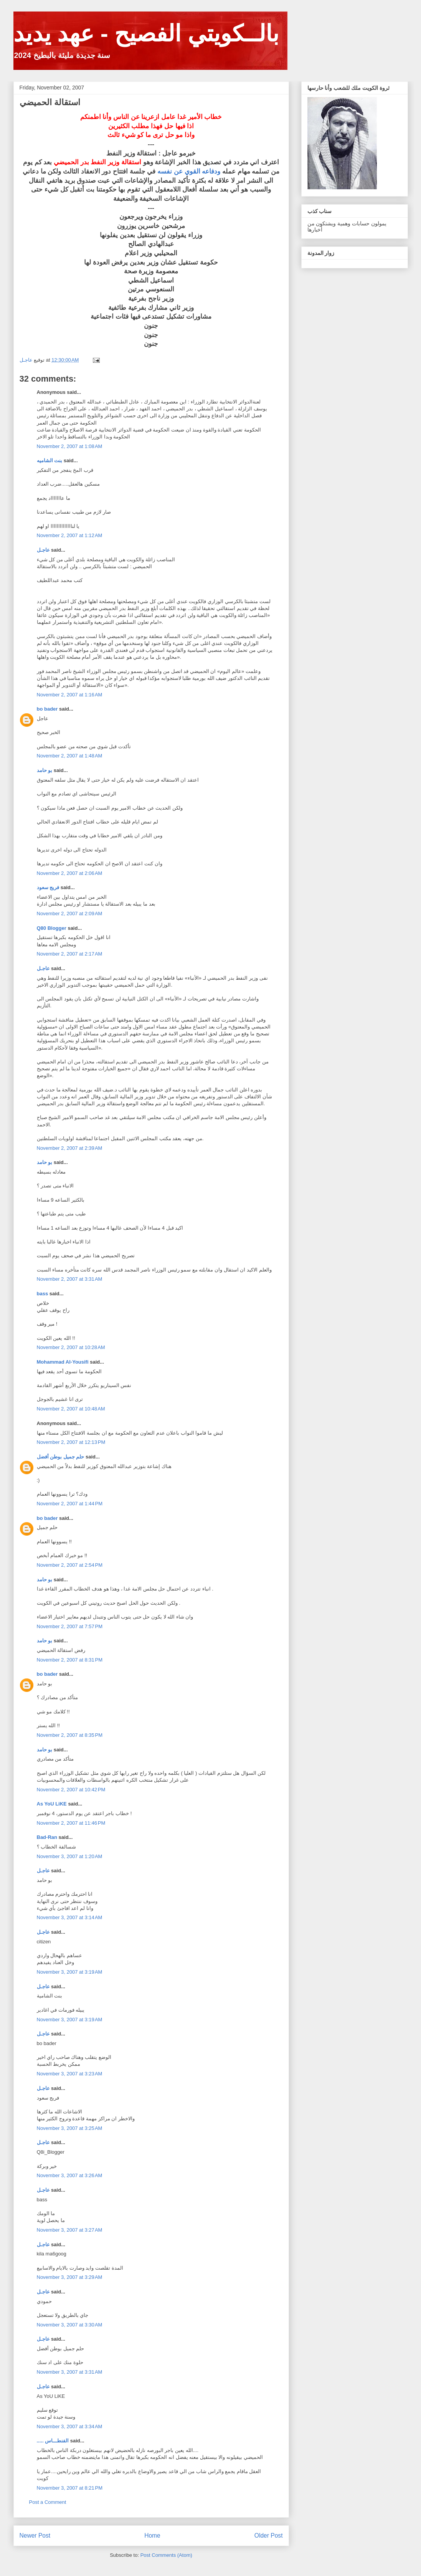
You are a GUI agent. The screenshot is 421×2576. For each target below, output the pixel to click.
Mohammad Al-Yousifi (63, 1362)
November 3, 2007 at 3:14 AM (69, 1917)
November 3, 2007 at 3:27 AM (69, 2230)
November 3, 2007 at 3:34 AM (69, 2426)
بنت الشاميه (50, 460)
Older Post (268, 2535)
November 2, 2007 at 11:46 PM (71, 1823)
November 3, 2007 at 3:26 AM (69, 2175)
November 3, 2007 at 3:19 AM (69, 1972)
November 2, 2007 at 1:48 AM (69, 756)
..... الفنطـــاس (53, 2441)
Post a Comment (47, 2502)
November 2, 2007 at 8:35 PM (70, 1735)
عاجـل (43, 550)
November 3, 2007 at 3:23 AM (69, 2074)
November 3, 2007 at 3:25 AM (69, 2128)
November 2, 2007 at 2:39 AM (69, 1148)
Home (152, 2535)
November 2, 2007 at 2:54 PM (70, 1565)
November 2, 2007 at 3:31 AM (69, 1279)
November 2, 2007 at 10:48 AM (71, 1409)
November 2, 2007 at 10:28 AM (71, 1347)
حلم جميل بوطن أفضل (60, 1457)
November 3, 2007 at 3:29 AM (69, 2277)
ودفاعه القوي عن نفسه (188, 171)
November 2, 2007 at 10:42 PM (71, 1789)
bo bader (47, 709)
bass (42, 1293)
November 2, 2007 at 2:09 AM (69, 913)
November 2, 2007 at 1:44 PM (70, 1503)
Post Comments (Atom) (166, 2555)
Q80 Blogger (51, 928)
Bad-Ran (47, 1837)
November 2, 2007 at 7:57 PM (70, 1626)
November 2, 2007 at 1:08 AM (69, 446)
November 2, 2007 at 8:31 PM (70, 1660)
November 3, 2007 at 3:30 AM (69, 2325)
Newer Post (35, 2535)
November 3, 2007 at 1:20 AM (69, 1856)
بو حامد (45, 770)
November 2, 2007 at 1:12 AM (69, 535)
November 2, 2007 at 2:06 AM (69, 873)
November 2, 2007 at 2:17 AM (69, 954)
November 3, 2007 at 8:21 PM (70, 2488)
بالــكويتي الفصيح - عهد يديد (146, 33)
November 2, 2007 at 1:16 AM (69, 695)
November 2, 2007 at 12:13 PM (71, 1442)
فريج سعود (48, 887)
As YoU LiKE (52, 1804)
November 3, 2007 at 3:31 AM (69, 2372)
